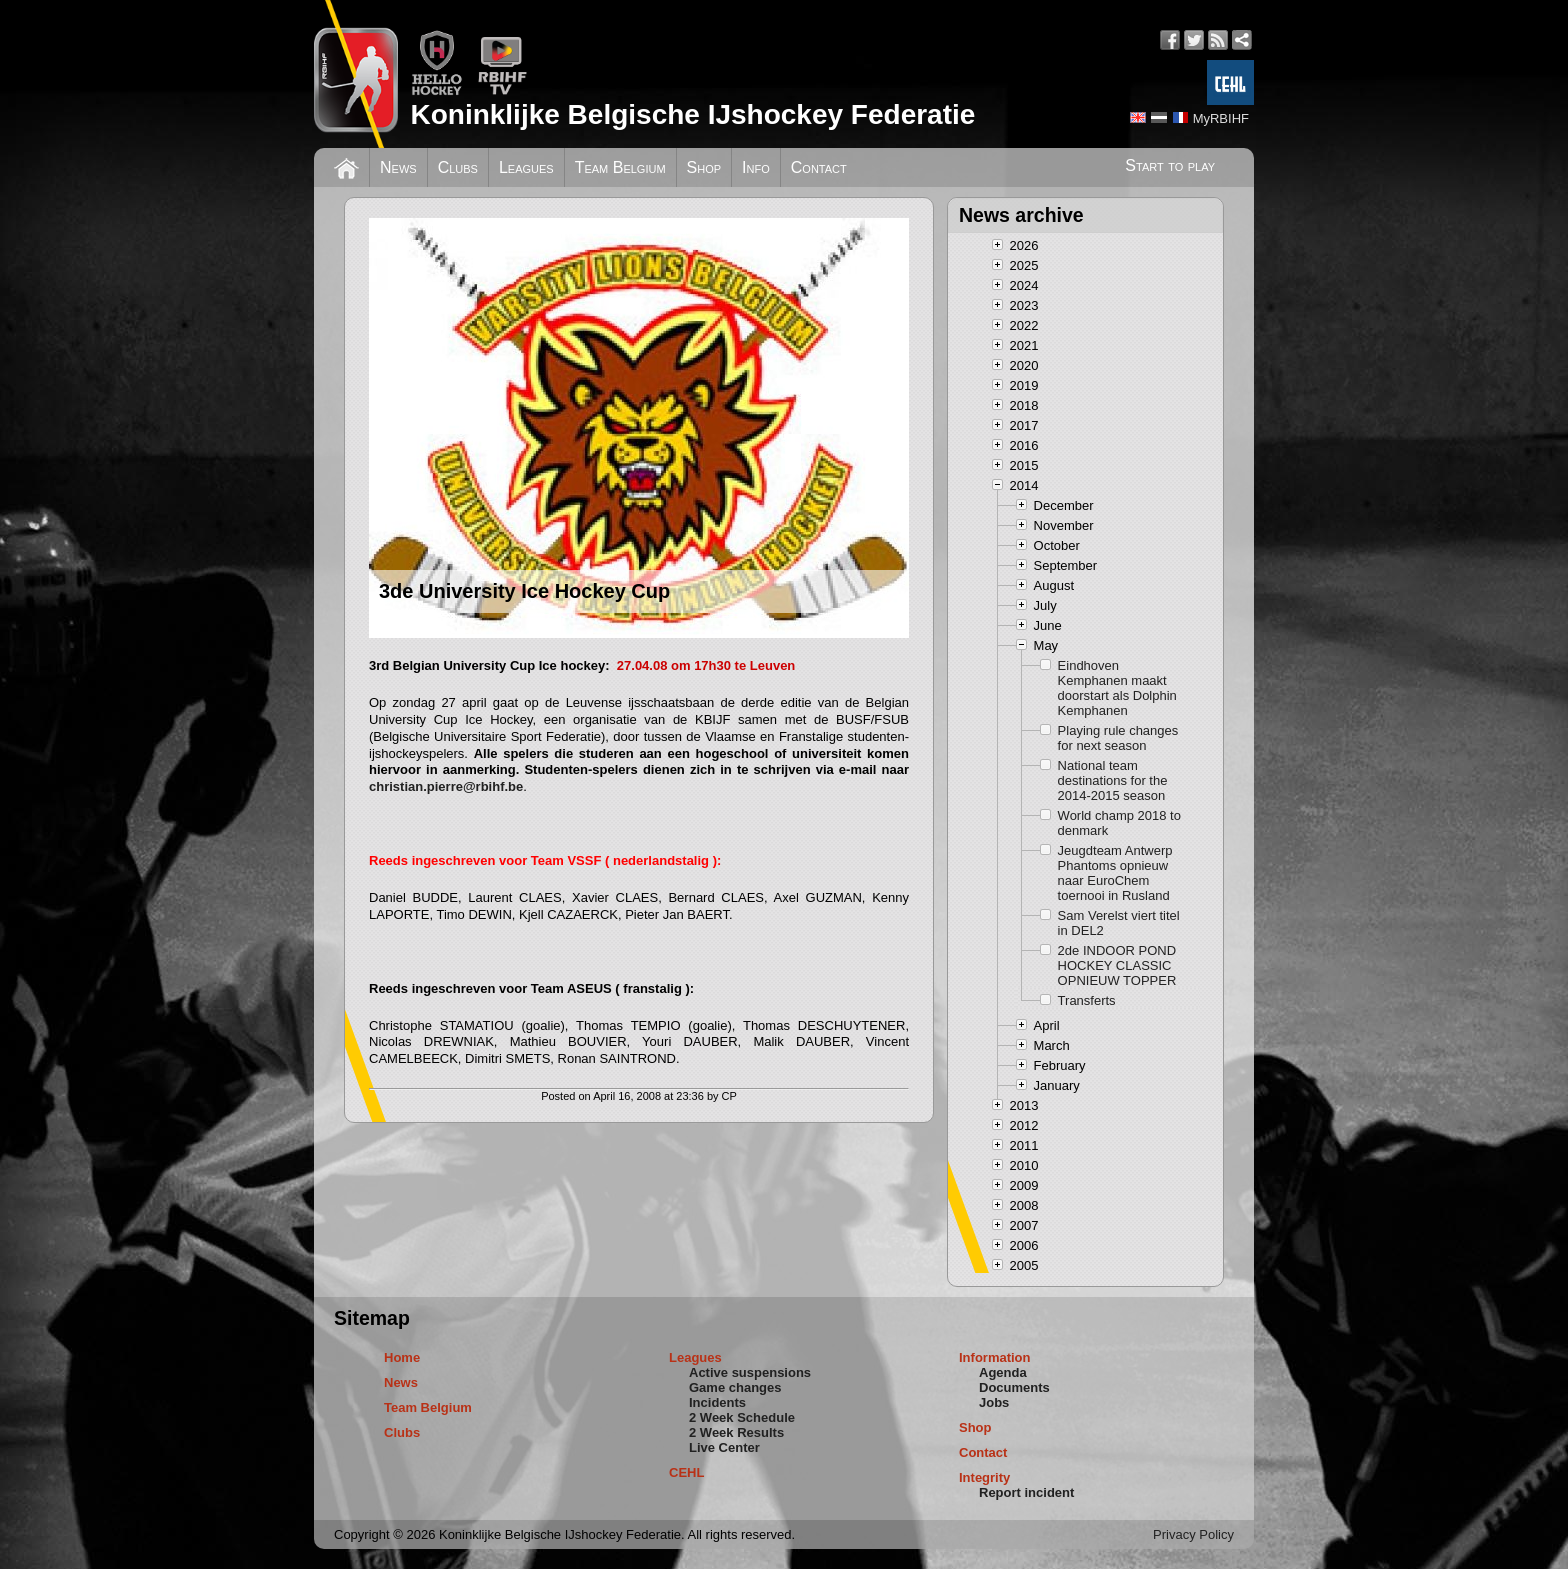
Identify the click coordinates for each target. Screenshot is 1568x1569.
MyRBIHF (1221, 118)
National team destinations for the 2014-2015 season (1113, 780)
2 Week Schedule (742, 1417)
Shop (704, 167)
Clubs (458, 167)
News (398, 167)
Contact (819, 167)
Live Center (724, 1447)
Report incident (1026, 1492)
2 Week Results (736, 1432)
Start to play (1170, 165)
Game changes (735, 1387)
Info (756, 167)
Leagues (526, 167)
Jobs (994, 1402)
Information (995, 1357)
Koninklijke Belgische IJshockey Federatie (692, 114)
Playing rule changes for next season (1118, 738)
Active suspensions (750, 1372)
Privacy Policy (1193, 1534)
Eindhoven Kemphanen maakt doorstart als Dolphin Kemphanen (1117, 688)
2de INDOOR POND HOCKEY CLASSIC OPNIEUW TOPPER (1117, 965)
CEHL (686, 1472)
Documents (1014, 1387)
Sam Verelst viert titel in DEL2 (1119, 923)
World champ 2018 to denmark (1119, 823)
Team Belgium (620, 167)
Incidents (717, 1402)
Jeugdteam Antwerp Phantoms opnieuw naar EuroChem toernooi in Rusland (1115, 873)
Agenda (1003, 1372)
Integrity (984, 1477)
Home (402, 1357)
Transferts (1087, 1000)
